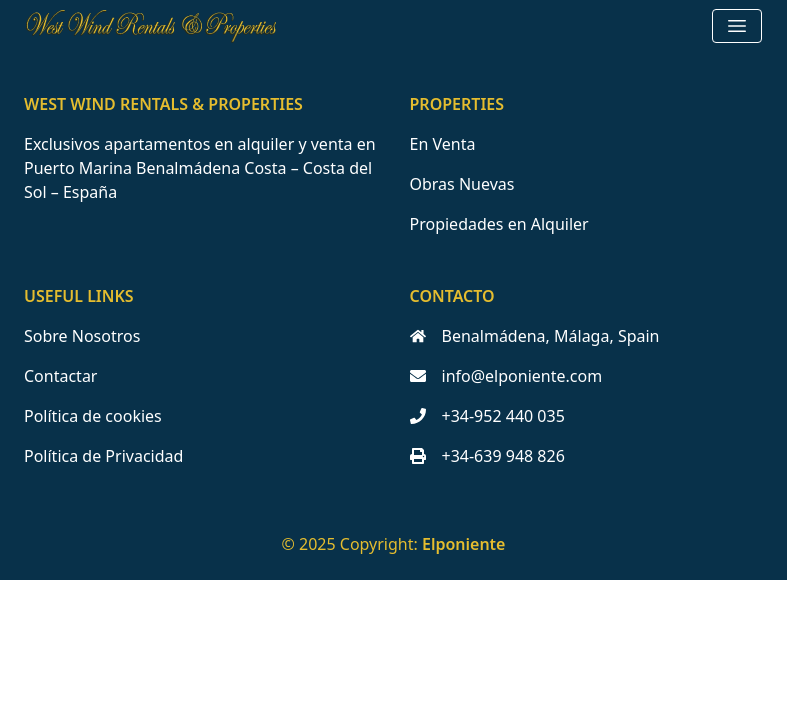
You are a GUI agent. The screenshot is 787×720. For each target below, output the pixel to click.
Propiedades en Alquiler (499, 224)
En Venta (443, 144)
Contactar (60, 376)
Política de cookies (93, 416)
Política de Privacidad (103, 456)
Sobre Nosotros (82, 336)
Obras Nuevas (462, 184)
